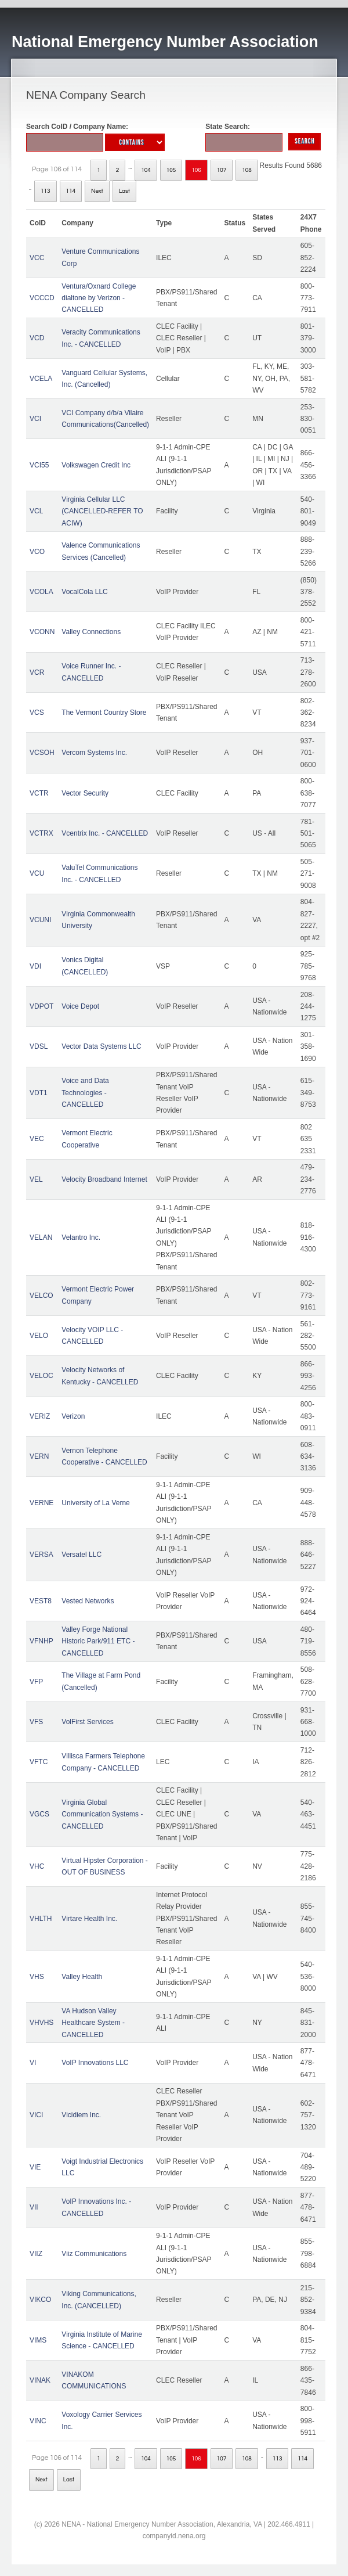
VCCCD (42, 298)
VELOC (41, 1376)
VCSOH (42, 753)
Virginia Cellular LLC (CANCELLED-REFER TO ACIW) (102, 511)
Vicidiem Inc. (81, 2115)
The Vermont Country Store (103, 712)
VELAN (41, 1237)
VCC (37, 258)
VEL (36, 1179)
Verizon (73, 1416)
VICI (36, 2115)
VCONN (42, 632)
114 (71, 191)
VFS (36, 1722)
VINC (38, 2421)
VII (34, 2207)
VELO (39, 1336)
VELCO (41, 1295)
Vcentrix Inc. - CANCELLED (104, 833)
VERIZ (40, 1416)
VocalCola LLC (84, 592)
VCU (37, 873)
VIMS (38, 2340)
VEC (37, 1139)
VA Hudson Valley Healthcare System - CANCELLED (93, 2023)
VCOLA (41, 592)
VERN (39, 1456)
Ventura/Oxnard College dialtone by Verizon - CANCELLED (98, 298)
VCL (36, 511)
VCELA (41, 379)
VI (33, 2063)
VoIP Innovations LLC (94, 2063)
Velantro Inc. (80, 1237)
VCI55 (39, 465)
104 (146, 170)
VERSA (41, 1554)
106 (196, 170)
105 (171, 170)
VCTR (39, 793)
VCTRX (41, 833)
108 (247, 170)
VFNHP (41, 1641)
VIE (35, 2167)
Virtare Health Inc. (89, 1919)
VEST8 (41, 1601)
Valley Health (81, 1977)
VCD (37, 338)
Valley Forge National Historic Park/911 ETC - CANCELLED (98, 1641)
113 (45, 191)
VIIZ (36, 2254)
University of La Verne (95, 1503)
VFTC (39, 1762)
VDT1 (39, 1093)
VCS (37, 712)
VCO (37, 552)
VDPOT (41, 1006)
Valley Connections (91, 632)
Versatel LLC (81, 1554)
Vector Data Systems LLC (101, 1046)
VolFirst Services (87, 1722)
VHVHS (41, 2023)
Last (124, 191)
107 (222, 170)
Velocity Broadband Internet (104, 1179)
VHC (37, 1866)
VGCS (39, 1814)
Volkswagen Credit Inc (95, 465)
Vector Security (84, 793)
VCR (37, 672)
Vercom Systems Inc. (94, 753)
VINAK (40, 2380)
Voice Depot (80, 1006)
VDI (35, 966)
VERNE (41, 1503)
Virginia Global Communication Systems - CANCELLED (102, 1814)
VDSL (39, 1046)
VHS (37, 1977)
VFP (36, 1682)
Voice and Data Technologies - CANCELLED (84, 1093)
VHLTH (41, 1919)
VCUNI (40, 920)
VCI (35, 419)
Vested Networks (87, 1601)
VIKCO (40, 2300)
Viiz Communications (93, 2254)
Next (97, 191)
